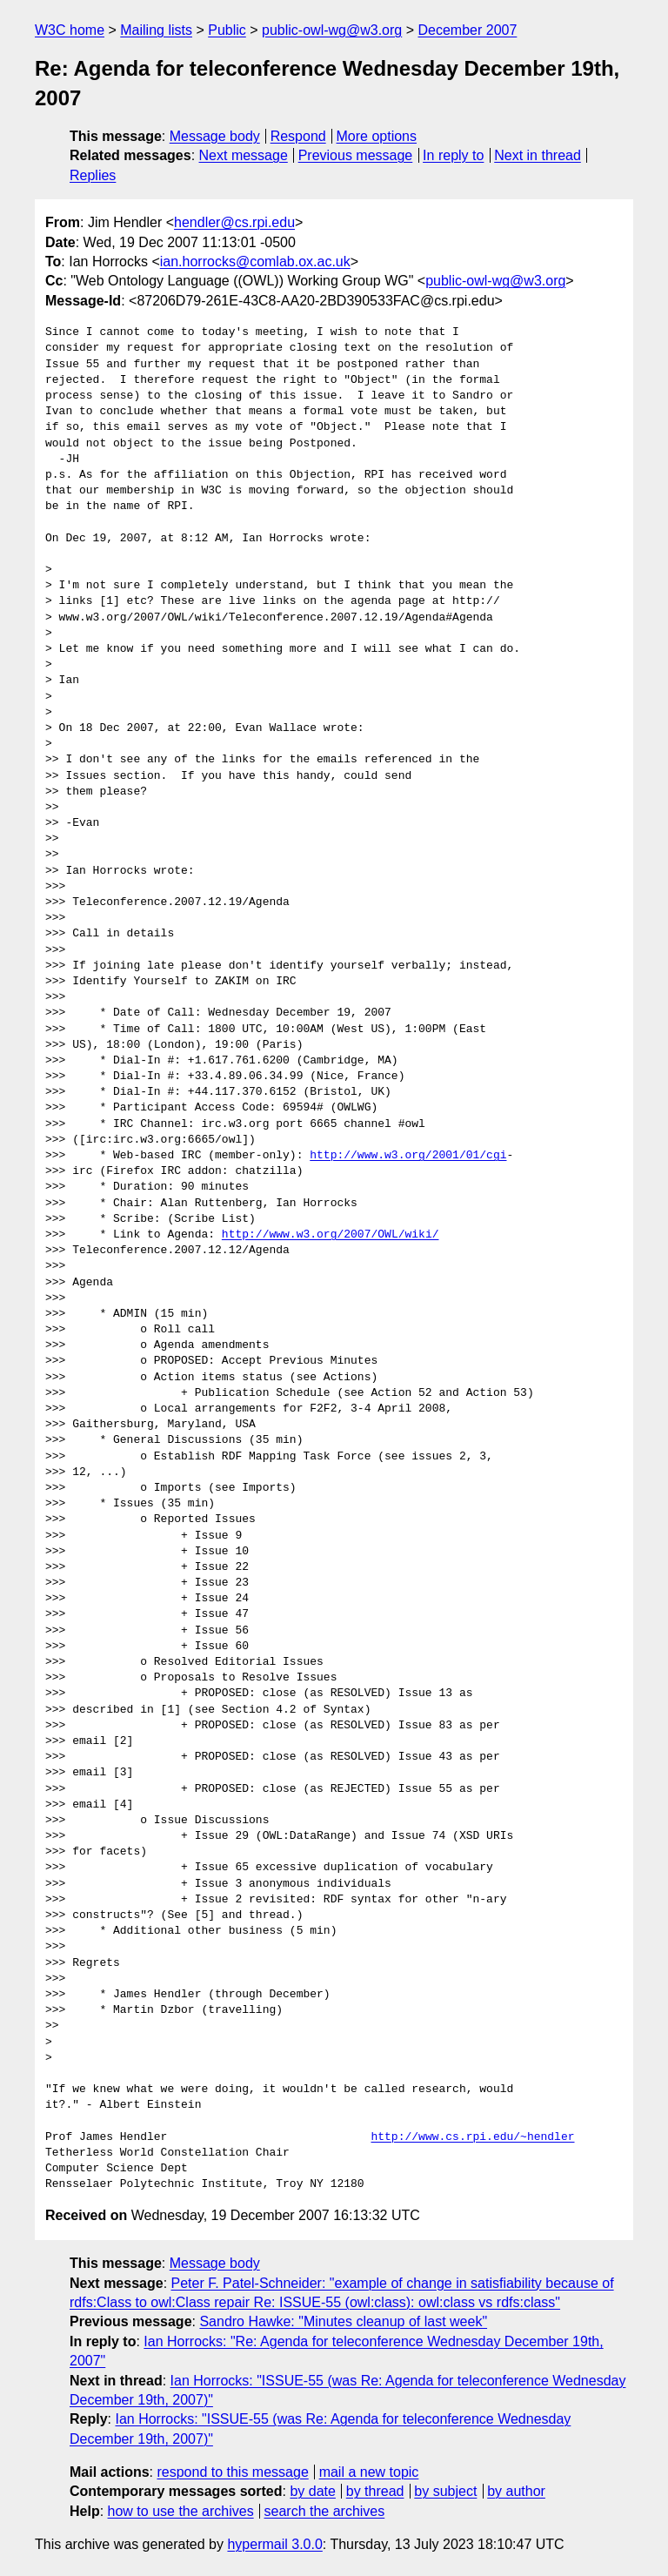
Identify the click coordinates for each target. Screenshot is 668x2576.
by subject (445, 2491)
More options (377, 136)
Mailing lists (156, 30)
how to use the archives (181, 2511)
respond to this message (232, 2472)
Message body (215, 136)
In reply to (453, 155)
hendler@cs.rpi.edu (234, 222)
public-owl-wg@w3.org (332, 30)
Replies (93, 175)
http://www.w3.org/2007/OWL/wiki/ (330, 1235)
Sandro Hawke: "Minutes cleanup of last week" (343, 2321)
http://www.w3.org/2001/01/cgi (408, 1156)
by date (312, 2491)
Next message (243, 155)
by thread (375, 2491)
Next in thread (537, 155)
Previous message (355, 155)
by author (516, 2491)
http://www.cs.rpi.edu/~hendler (472, 2137)
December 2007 (467, 30)
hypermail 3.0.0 (274, 2544)
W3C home (69, 30)
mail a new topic (369, 2472)
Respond (298, 136)
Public (227, 30)
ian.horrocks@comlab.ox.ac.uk (255, 261)
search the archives (324, 2511)
